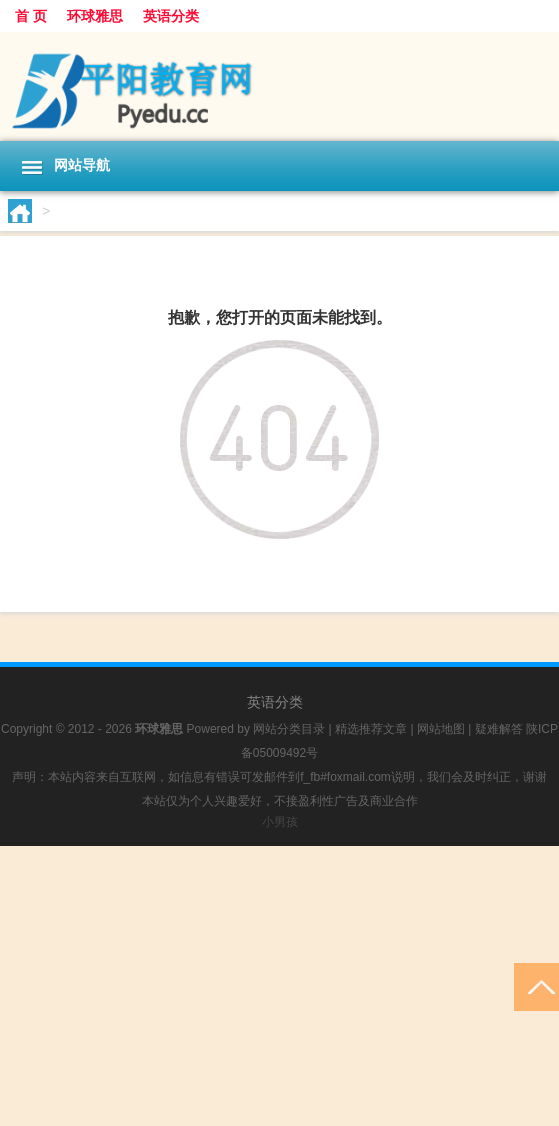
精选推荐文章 (371, 729)
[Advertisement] (279, 986)
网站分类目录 (289, 729)
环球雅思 (95, 16)
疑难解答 (499, 729)
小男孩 (280, 822)
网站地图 (441, 729)
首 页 (31, 16)
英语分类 (171, 16)
